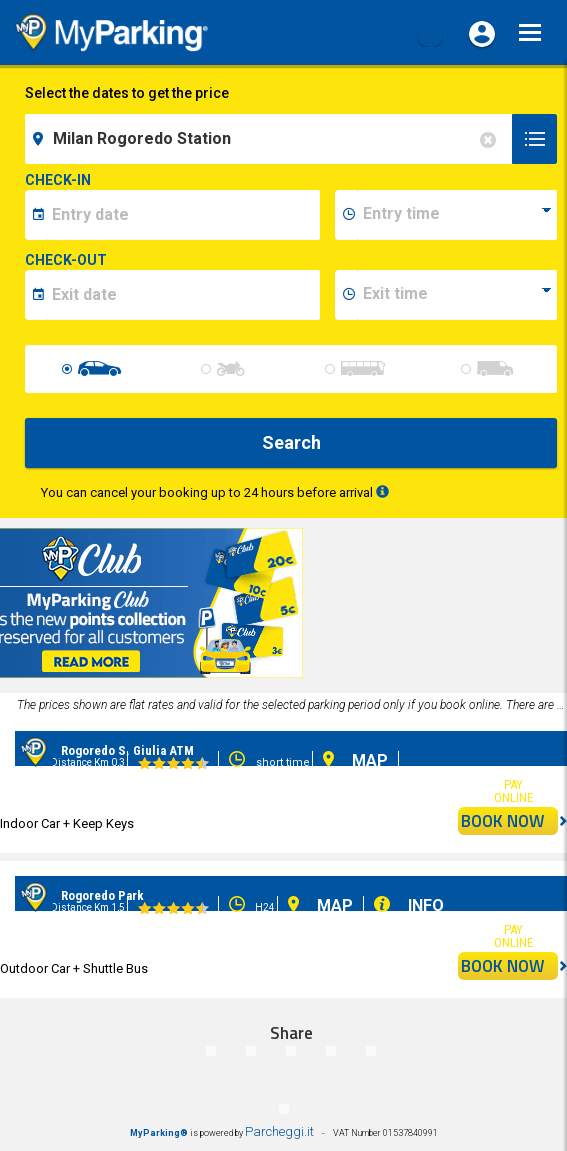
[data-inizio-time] (457, 215)
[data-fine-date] (183, 295)
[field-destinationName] (271, 139)
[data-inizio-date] (183, 215)
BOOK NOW (509, 821)
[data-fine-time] (457, 295)
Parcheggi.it (279, 1131)
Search (291, 442)
